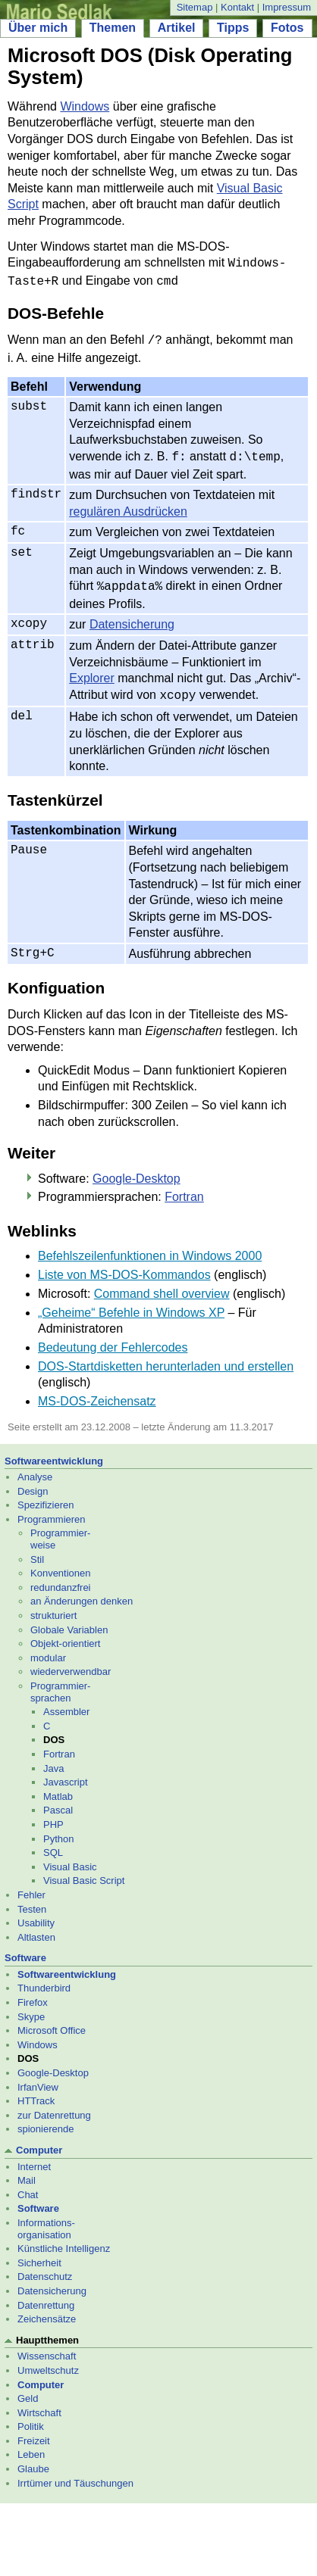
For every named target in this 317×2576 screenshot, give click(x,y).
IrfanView (37, 2078)
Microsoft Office (51, 2021)
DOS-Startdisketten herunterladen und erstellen (165, 1357)
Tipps (233, 27)
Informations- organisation (46, 2219)
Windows (84, 106)
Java (53, 1759)
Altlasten (36, 1928)
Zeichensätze (46, 2310)
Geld (27, 2389)
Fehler (31, 1885)
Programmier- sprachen (60, 1683)
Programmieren (51, 1510)
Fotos (287, 27)
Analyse (34, 1468)
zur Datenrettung (54, 2106)
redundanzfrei (60, 1578)
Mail (26, 2171)
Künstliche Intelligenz (63, 2239)
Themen (112, 27)
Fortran (184, 1187)
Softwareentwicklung (54, 1452)
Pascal (58, 1801)
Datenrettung (45, 2296)
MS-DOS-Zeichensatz (97, 1392)
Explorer (92, 670)
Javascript (65, 1773)
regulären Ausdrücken (128, 505)
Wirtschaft (39, 2403)
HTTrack (36, 2091)
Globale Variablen (69, 1620)
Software (25, 1948)
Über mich (37, 27)
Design (32, 1482)
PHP (53, 1815)
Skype (31, 2007)
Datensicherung (131, 616)
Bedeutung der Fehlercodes (112, 1338)
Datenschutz (44, 2267)
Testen (31, 1900)
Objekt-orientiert (65, 1634)
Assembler (66, 1702)
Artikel (177, 27)
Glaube (33, 2459)
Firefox (32, 1993)
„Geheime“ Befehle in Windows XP (131, 1303)
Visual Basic (70, 1857)
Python (58, 1829)
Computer (39, 2141)
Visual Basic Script (83, 1871)
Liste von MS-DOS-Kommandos (124, 1265)
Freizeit (33, 2431)
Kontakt (237, 7)
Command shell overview (162, 1284)
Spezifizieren (45, 1496)
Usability (36, 1914)
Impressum (286, 7)
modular (48, 1648)
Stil (37, 1550)
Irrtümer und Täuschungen (75, 2474)
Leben (31, 2445)
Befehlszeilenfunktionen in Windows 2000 (150, 1246)
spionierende (45, 2119)
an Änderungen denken (81, 1592)
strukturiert (53, 1606)
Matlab (58, 1787)
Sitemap (195, 7)
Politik (30, 2417)
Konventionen (60, 1564)
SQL (53, 1843)
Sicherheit (39, 2253)
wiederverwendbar (70, 1662)
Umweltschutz (48, 2361)
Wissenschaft (46, 2347)
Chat (27, 2185)
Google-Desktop (136, 1169)
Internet (34, 2157)
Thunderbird (44, 1979)
